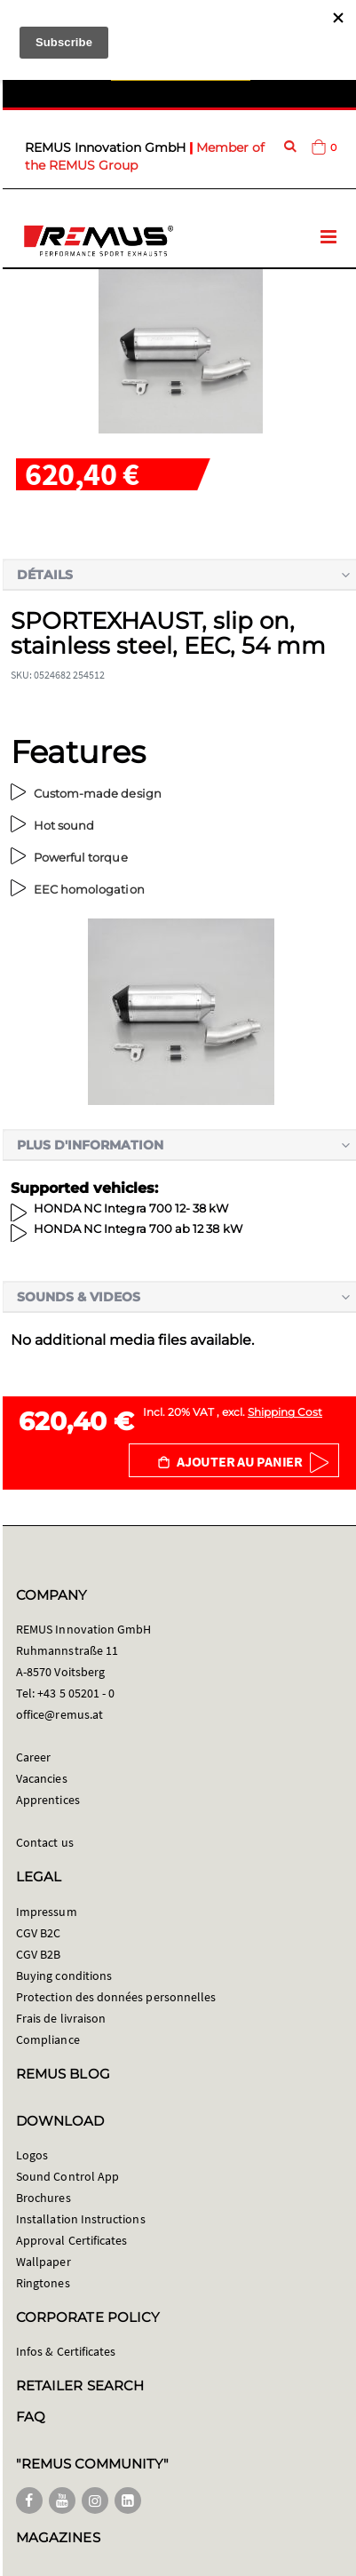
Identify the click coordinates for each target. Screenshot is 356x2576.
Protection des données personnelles (116, 1997)
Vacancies (41, 1778)
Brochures (43, 2198)
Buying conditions (64, 1976)
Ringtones (43, 2283)
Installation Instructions (81, 2219)
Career (33, 1757)
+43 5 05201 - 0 (76, 1693)
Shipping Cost (285, 1412)
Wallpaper (43, 2262)
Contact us (45, 1842)
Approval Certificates (71, 2240)
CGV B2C (38, 1933)
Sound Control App (67, 2176)
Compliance (48, 2039)
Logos (32, 2155)
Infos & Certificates (65, 2351)
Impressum (46, 1912)
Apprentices (48, 1800)
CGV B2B (38, 1954)
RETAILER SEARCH (80, 2385)
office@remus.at (59, 1714)
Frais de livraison (61, 2018)
